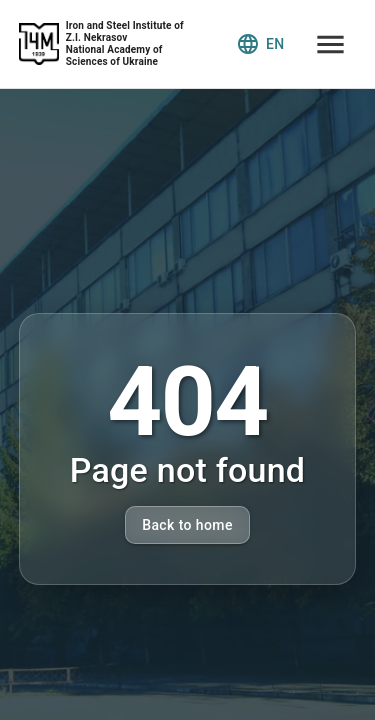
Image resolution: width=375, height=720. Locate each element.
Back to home (187, 525)
